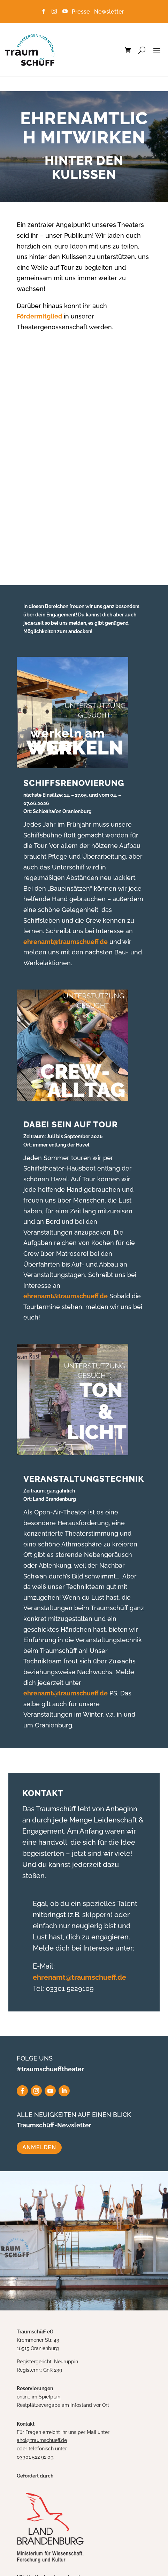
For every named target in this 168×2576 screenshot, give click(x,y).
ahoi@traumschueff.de (42, 2440)
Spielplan (49, 2397)
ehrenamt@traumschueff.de (65, 941)
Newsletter (109, 11)
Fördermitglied (39, 316)
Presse (82, 11)
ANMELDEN (39, 2147)
